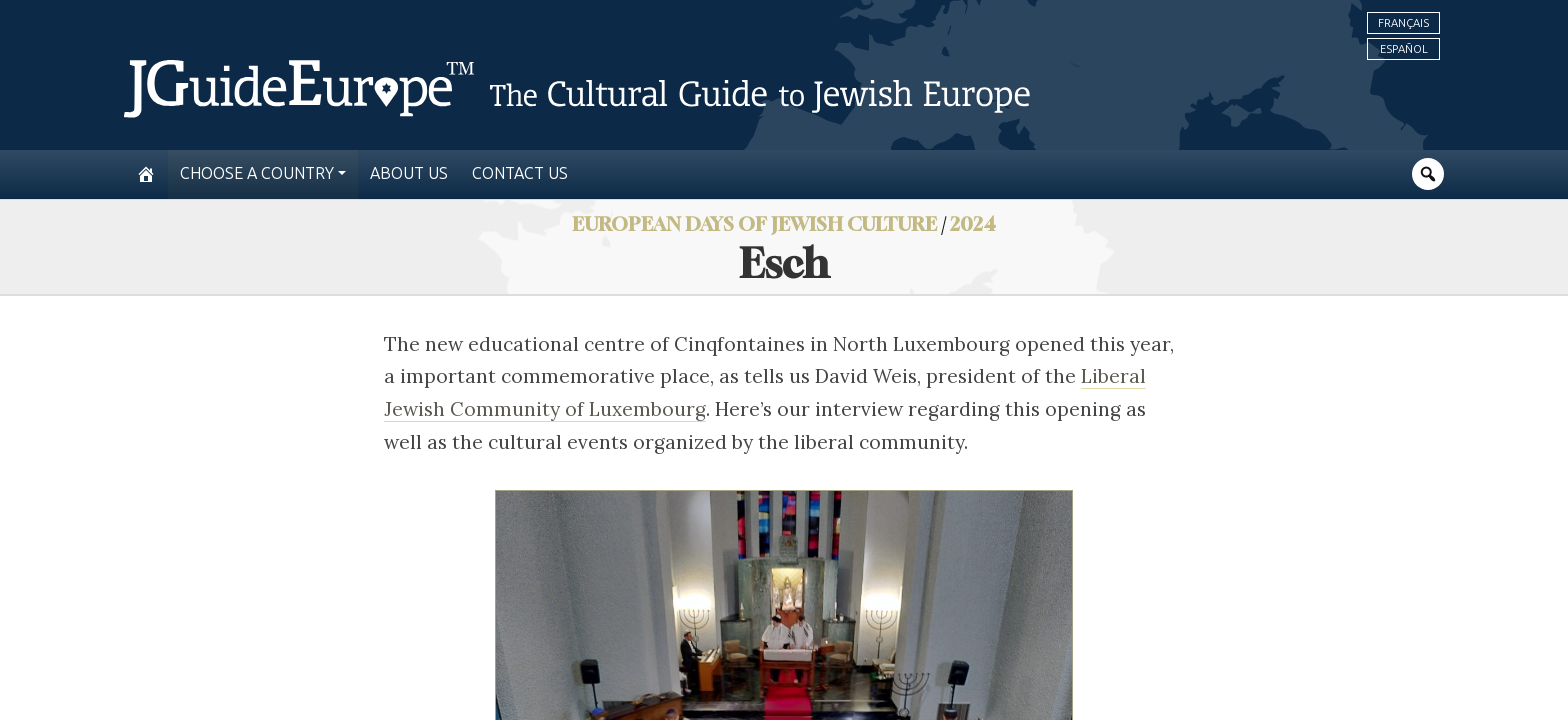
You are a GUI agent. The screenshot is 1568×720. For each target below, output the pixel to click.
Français (1403, 23)
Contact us (520, 173)
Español (1404, 49)
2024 (973, 223)
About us (409, 173)
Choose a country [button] (257, 173)
